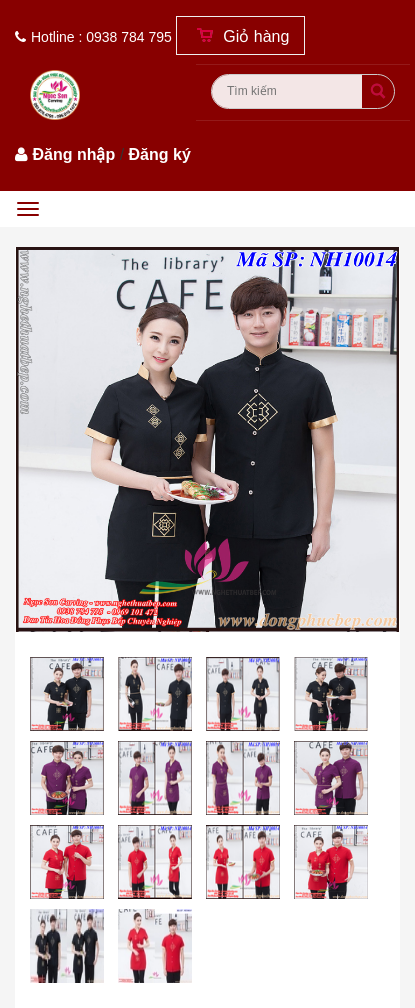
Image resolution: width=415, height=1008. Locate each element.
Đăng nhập (73, 154)
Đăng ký (160, 154)
